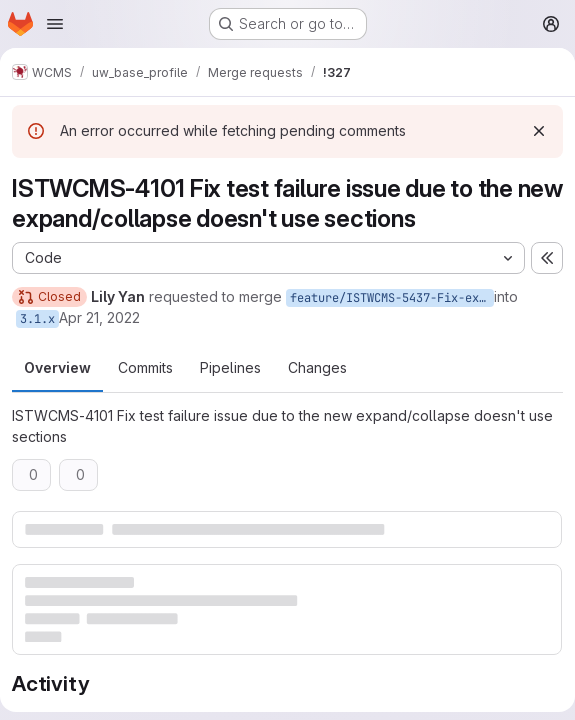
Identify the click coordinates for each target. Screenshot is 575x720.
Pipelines (230, 367)
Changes (317, 367)
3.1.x (37, 319)
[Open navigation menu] (55, 24)
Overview (57, 367)
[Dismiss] (539, 131)
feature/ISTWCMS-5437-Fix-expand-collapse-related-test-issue (392, 298)
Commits (145, 367)
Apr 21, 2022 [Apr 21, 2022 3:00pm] (99, 317)
